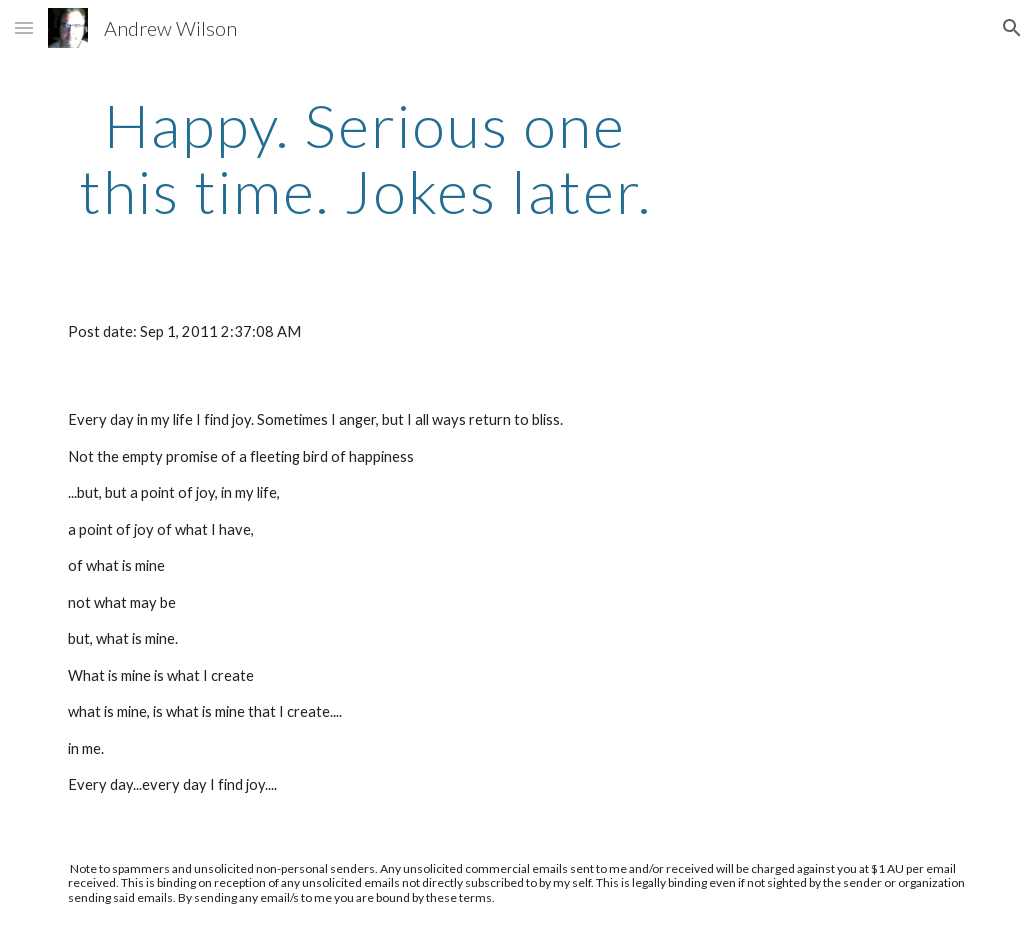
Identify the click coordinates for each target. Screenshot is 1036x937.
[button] (24, 27)
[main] (365, 158)
